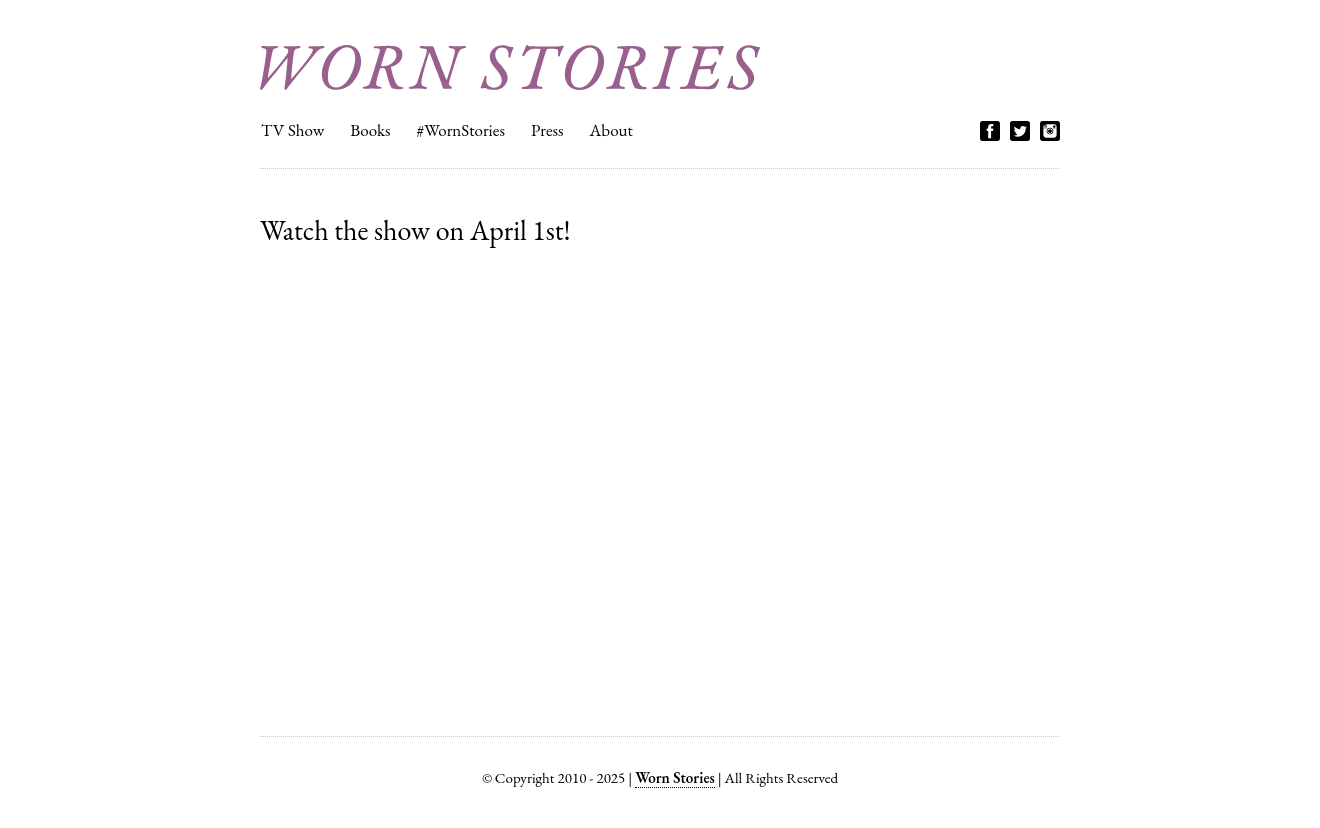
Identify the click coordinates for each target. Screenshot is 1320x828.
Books (370, 130)
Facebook (990, 131)
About (611, 130)
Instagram (1050, 131)
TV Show (292, 130)
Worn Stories (510, 67)
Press (547, 130)
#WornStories (460, 130)
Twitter (1020, 131)
